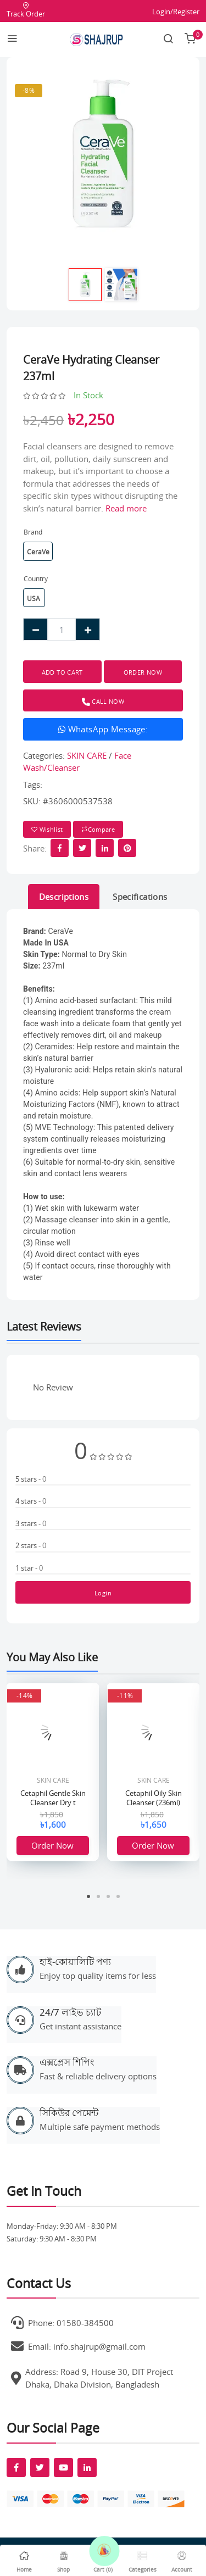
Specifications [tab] (140, 896)
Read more (126, 508)
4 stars (30, 1501)
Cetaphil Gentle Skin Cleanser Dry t (53, 1798)
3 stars (30, 1523)
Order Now (52, 1845)
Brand (33, 532)
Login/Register (175, 11)
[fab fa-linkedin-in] (87, 2467)
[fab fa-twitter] (39, 2467)
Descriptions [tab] (64, 896)
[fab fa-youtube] (63, 2467)
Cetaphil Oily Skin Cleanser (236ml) (153, 1798)
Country (36, 578)
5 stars (30, 1479)
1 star (29, 1568)
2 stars (30, 1545)
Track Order (26, 10)
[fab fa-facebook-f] (16, 2467)
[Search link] (168, 39)
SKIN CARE (87, 755)
